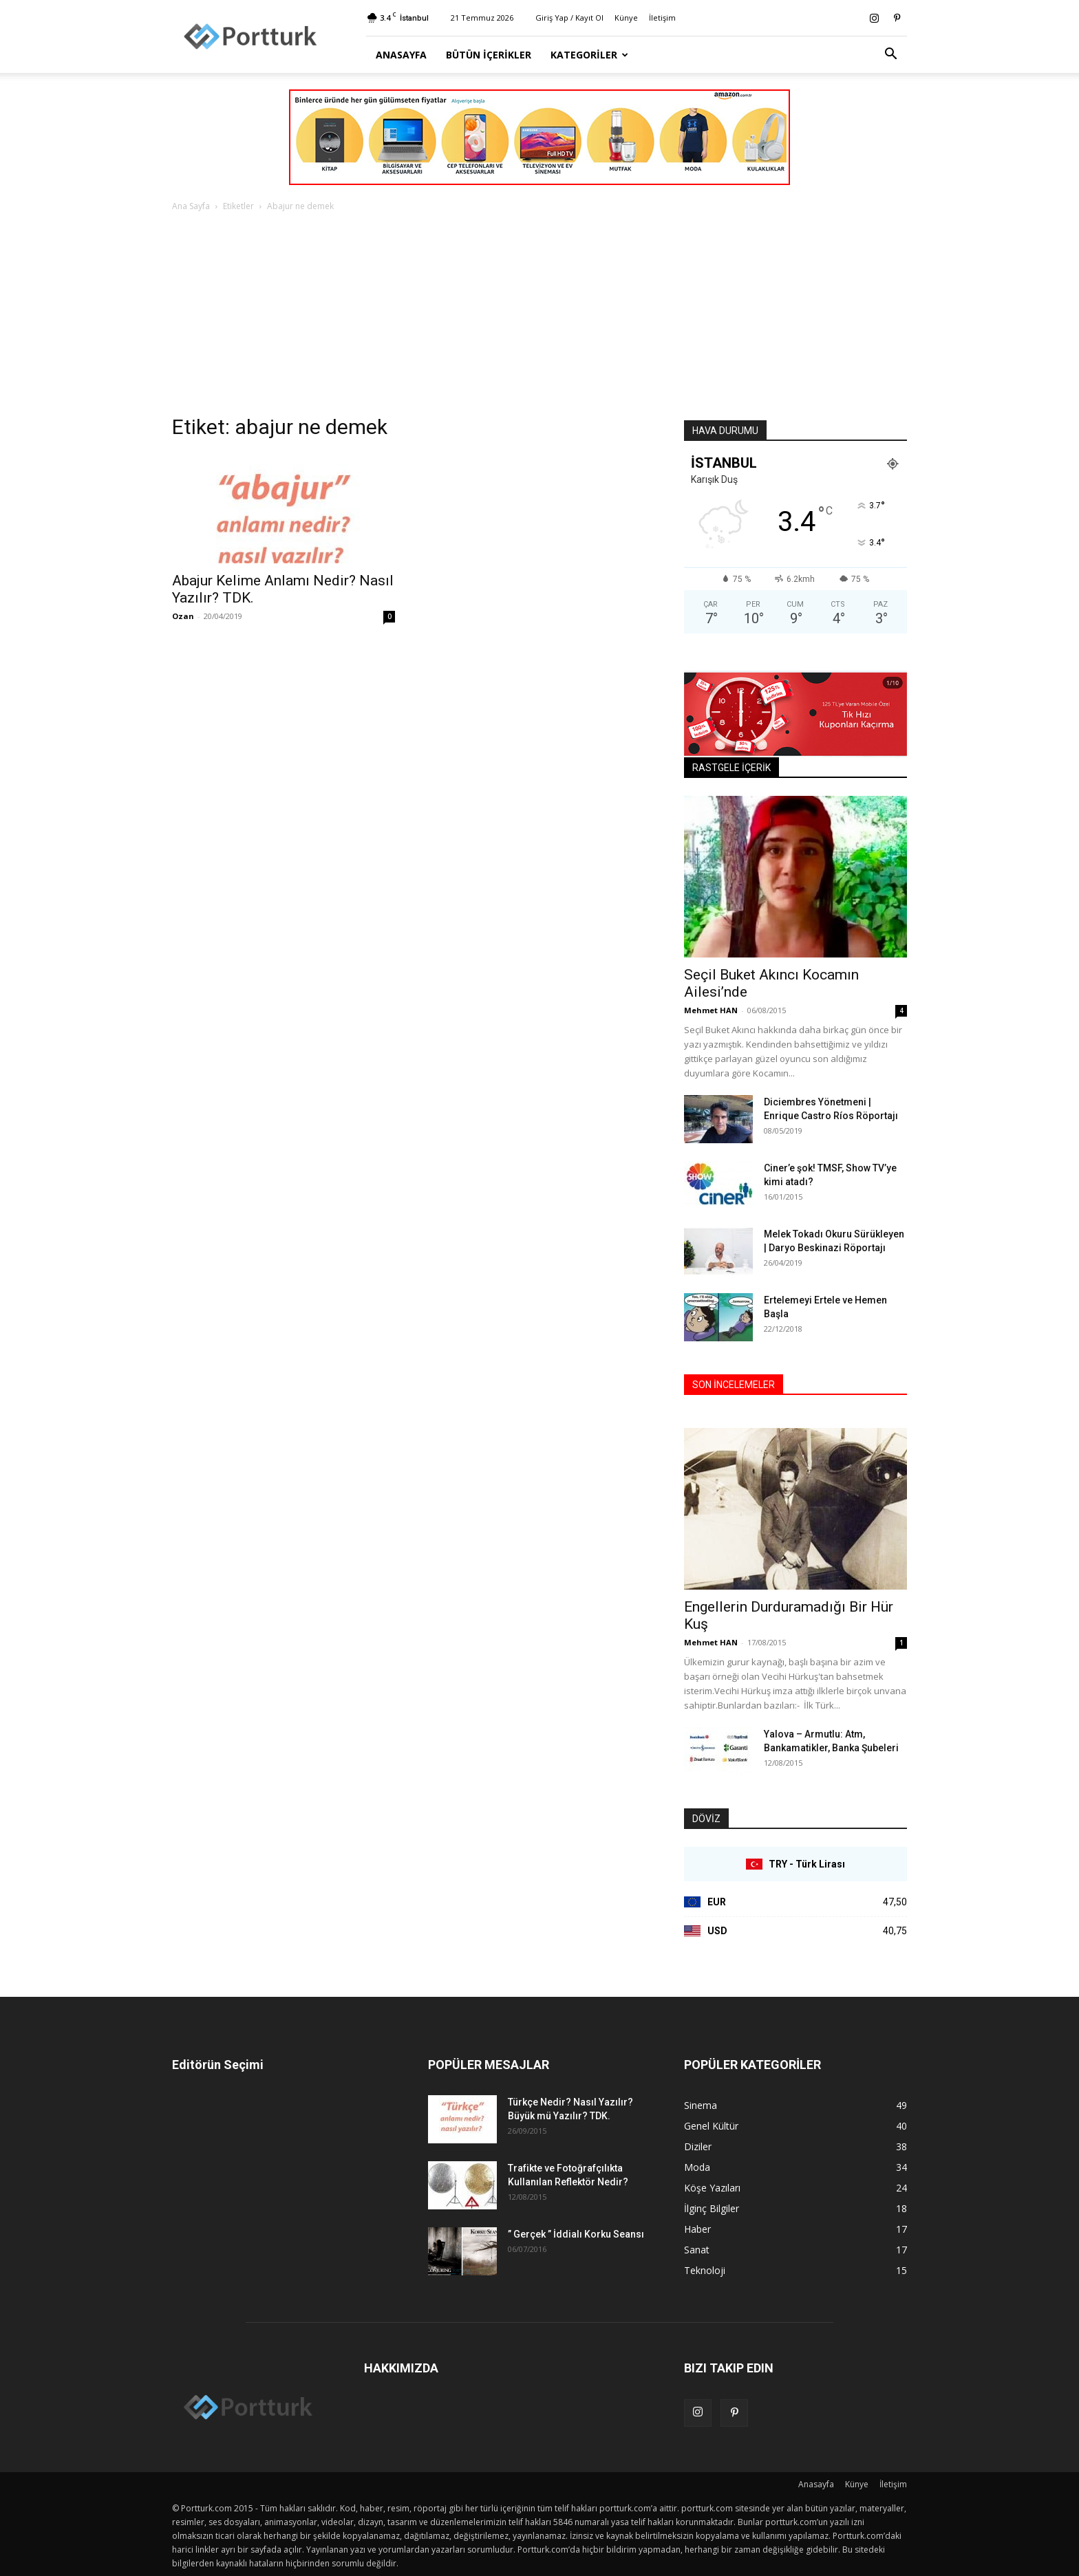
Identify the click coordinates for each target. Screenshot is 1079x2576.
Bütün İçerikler (488, 54)
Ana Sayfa (191, 206)
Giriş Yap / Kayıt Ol (569, 17)
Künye (626, 17)
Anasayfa (401, 54)
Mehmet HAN (711, 1010)
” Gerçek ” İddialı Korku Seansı (576, 2234)
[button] (890, 55)
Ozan (183, 616)
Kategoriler (589, 54)
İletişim (662, 17)
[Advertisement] (539, 317)
